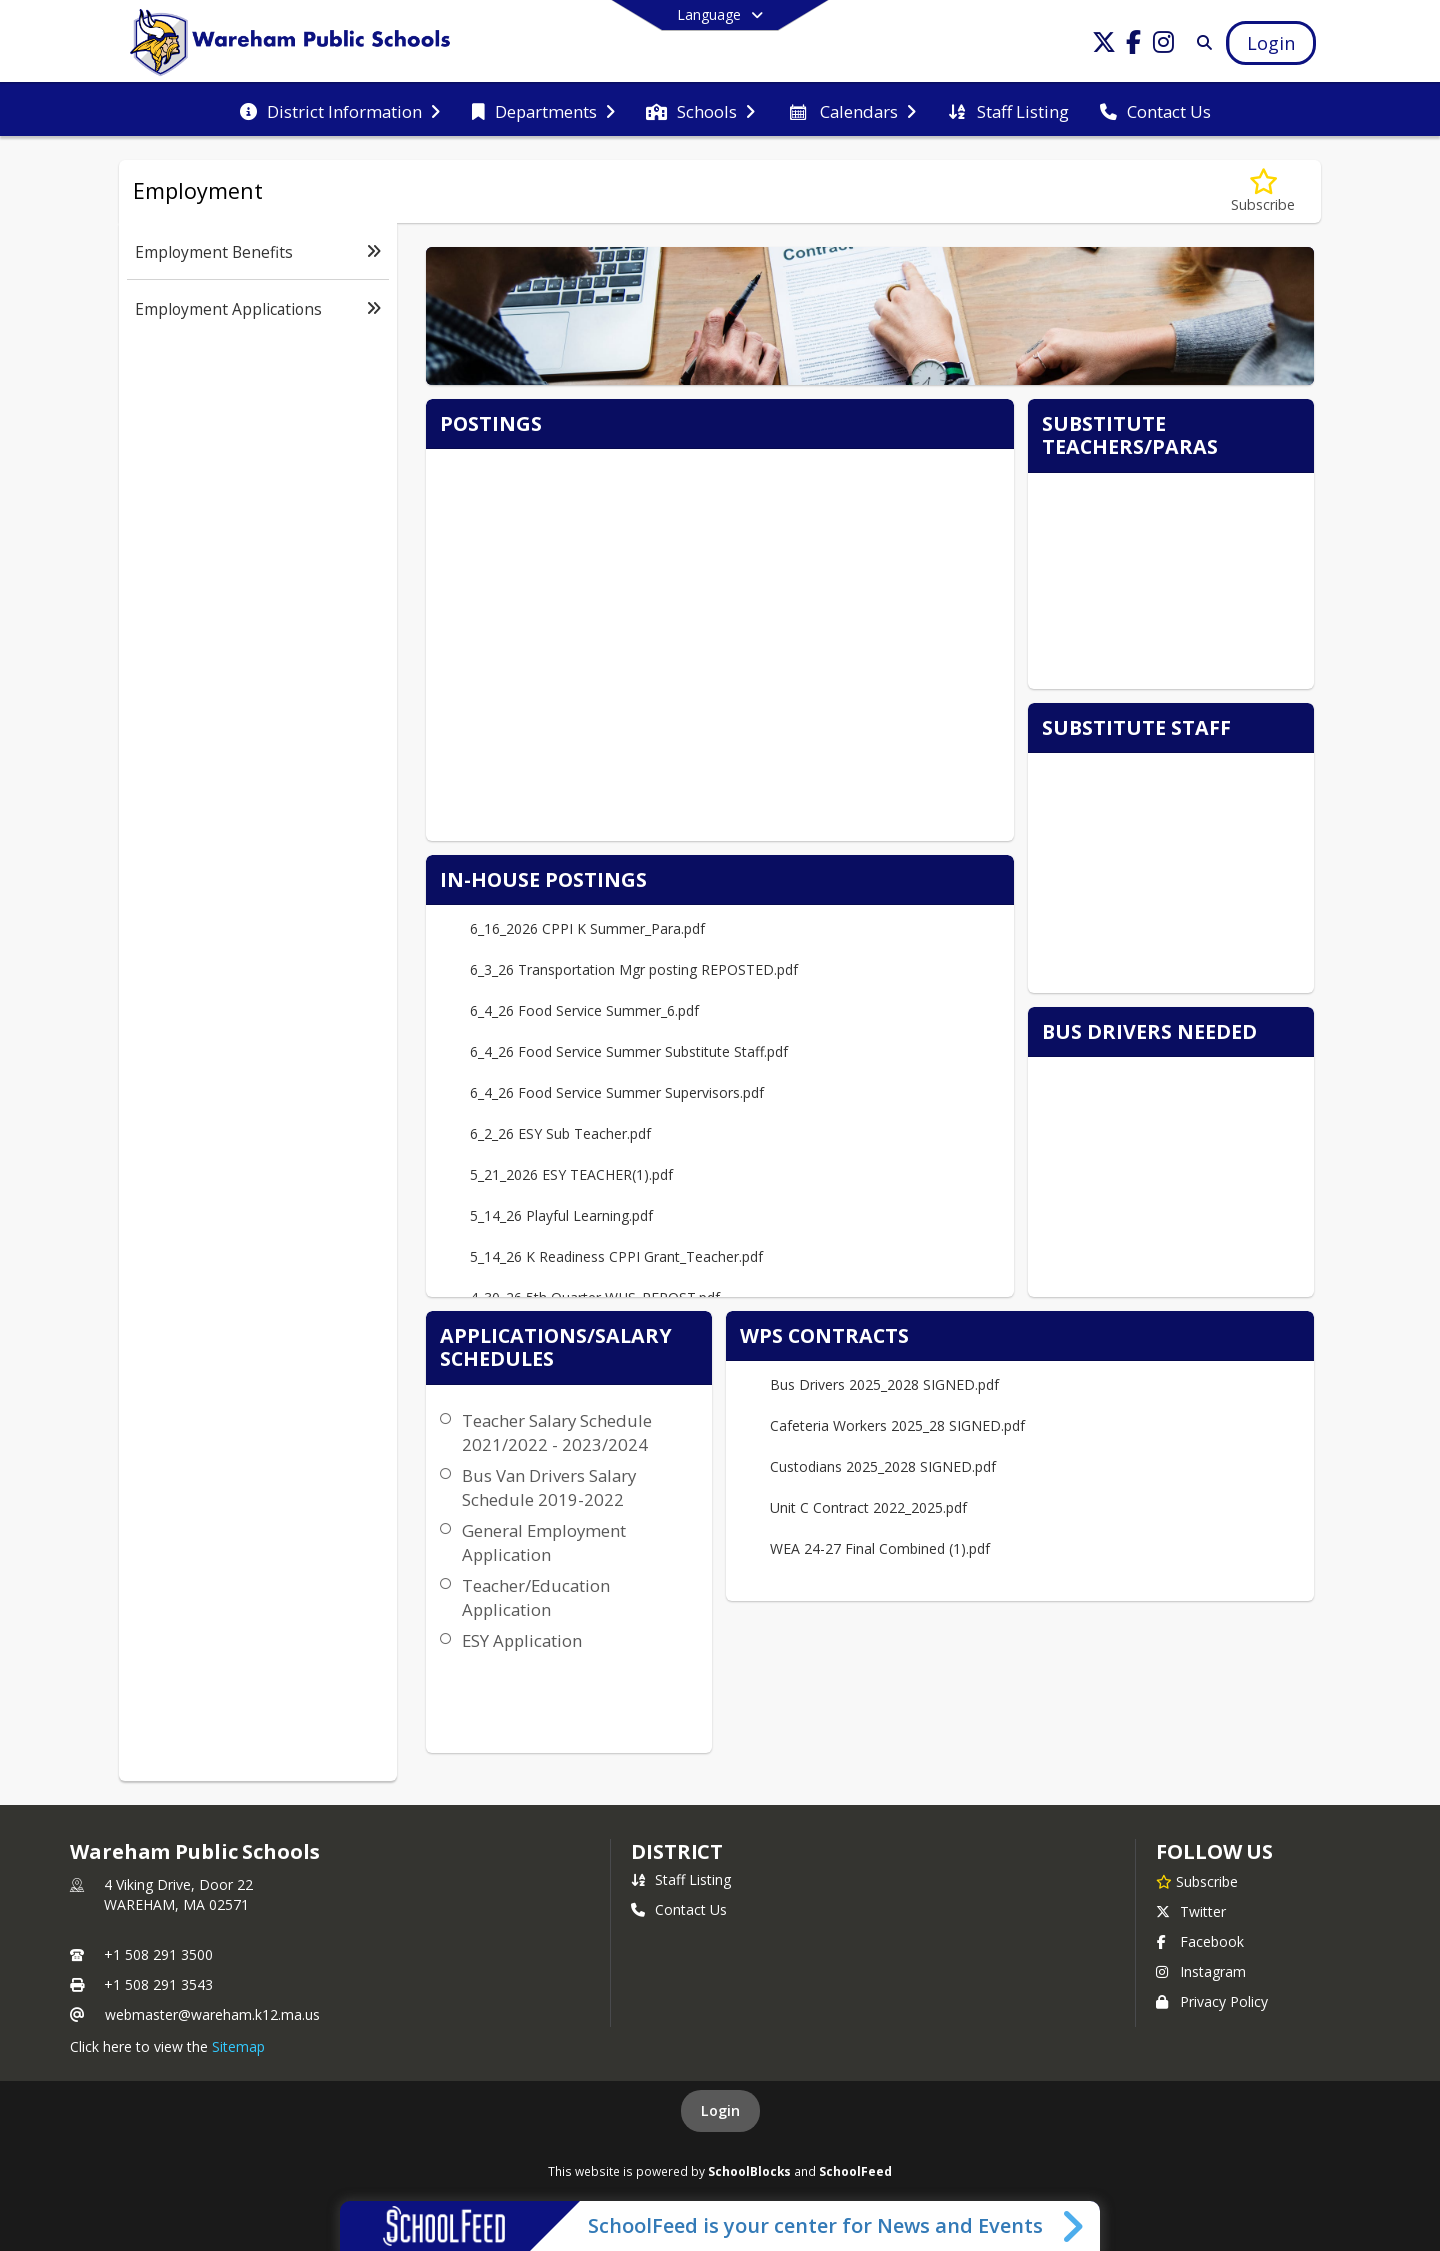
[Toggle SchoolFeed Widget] (1074, 2226)
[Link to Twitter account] (1104, 45)
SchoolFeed (855, 2171)
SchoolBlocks (749, 2171)
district (677, 1851)
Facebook (1200, 1941)
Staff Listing (681, 1879)
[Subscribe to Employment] (1263, 191)
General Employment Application (544, 1542)
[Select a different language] (720, 15)
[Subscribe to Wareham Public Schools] (1197, 1881)
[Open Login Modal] (1271, 43)
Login (720, 2110)
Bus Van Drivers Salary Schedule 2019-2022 (549, 1487)
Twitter (1191, 1911)
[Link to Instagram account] (1164, 45)
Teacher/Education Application (536, 1597)
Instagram (1201, 1971)
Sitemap (238, 2046)
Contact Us (679, 1909)
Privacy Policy (1212, 2001)
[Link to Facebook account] (1134, 45)
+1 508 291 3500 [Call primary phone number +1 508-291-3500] (158, 1954)
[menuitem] (340, 110)
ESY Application (522, 1640)
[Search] (1200, 42)
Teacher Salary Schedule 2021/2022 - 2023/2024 (557, 1432)
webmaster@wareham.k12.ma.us (212, 2014)
